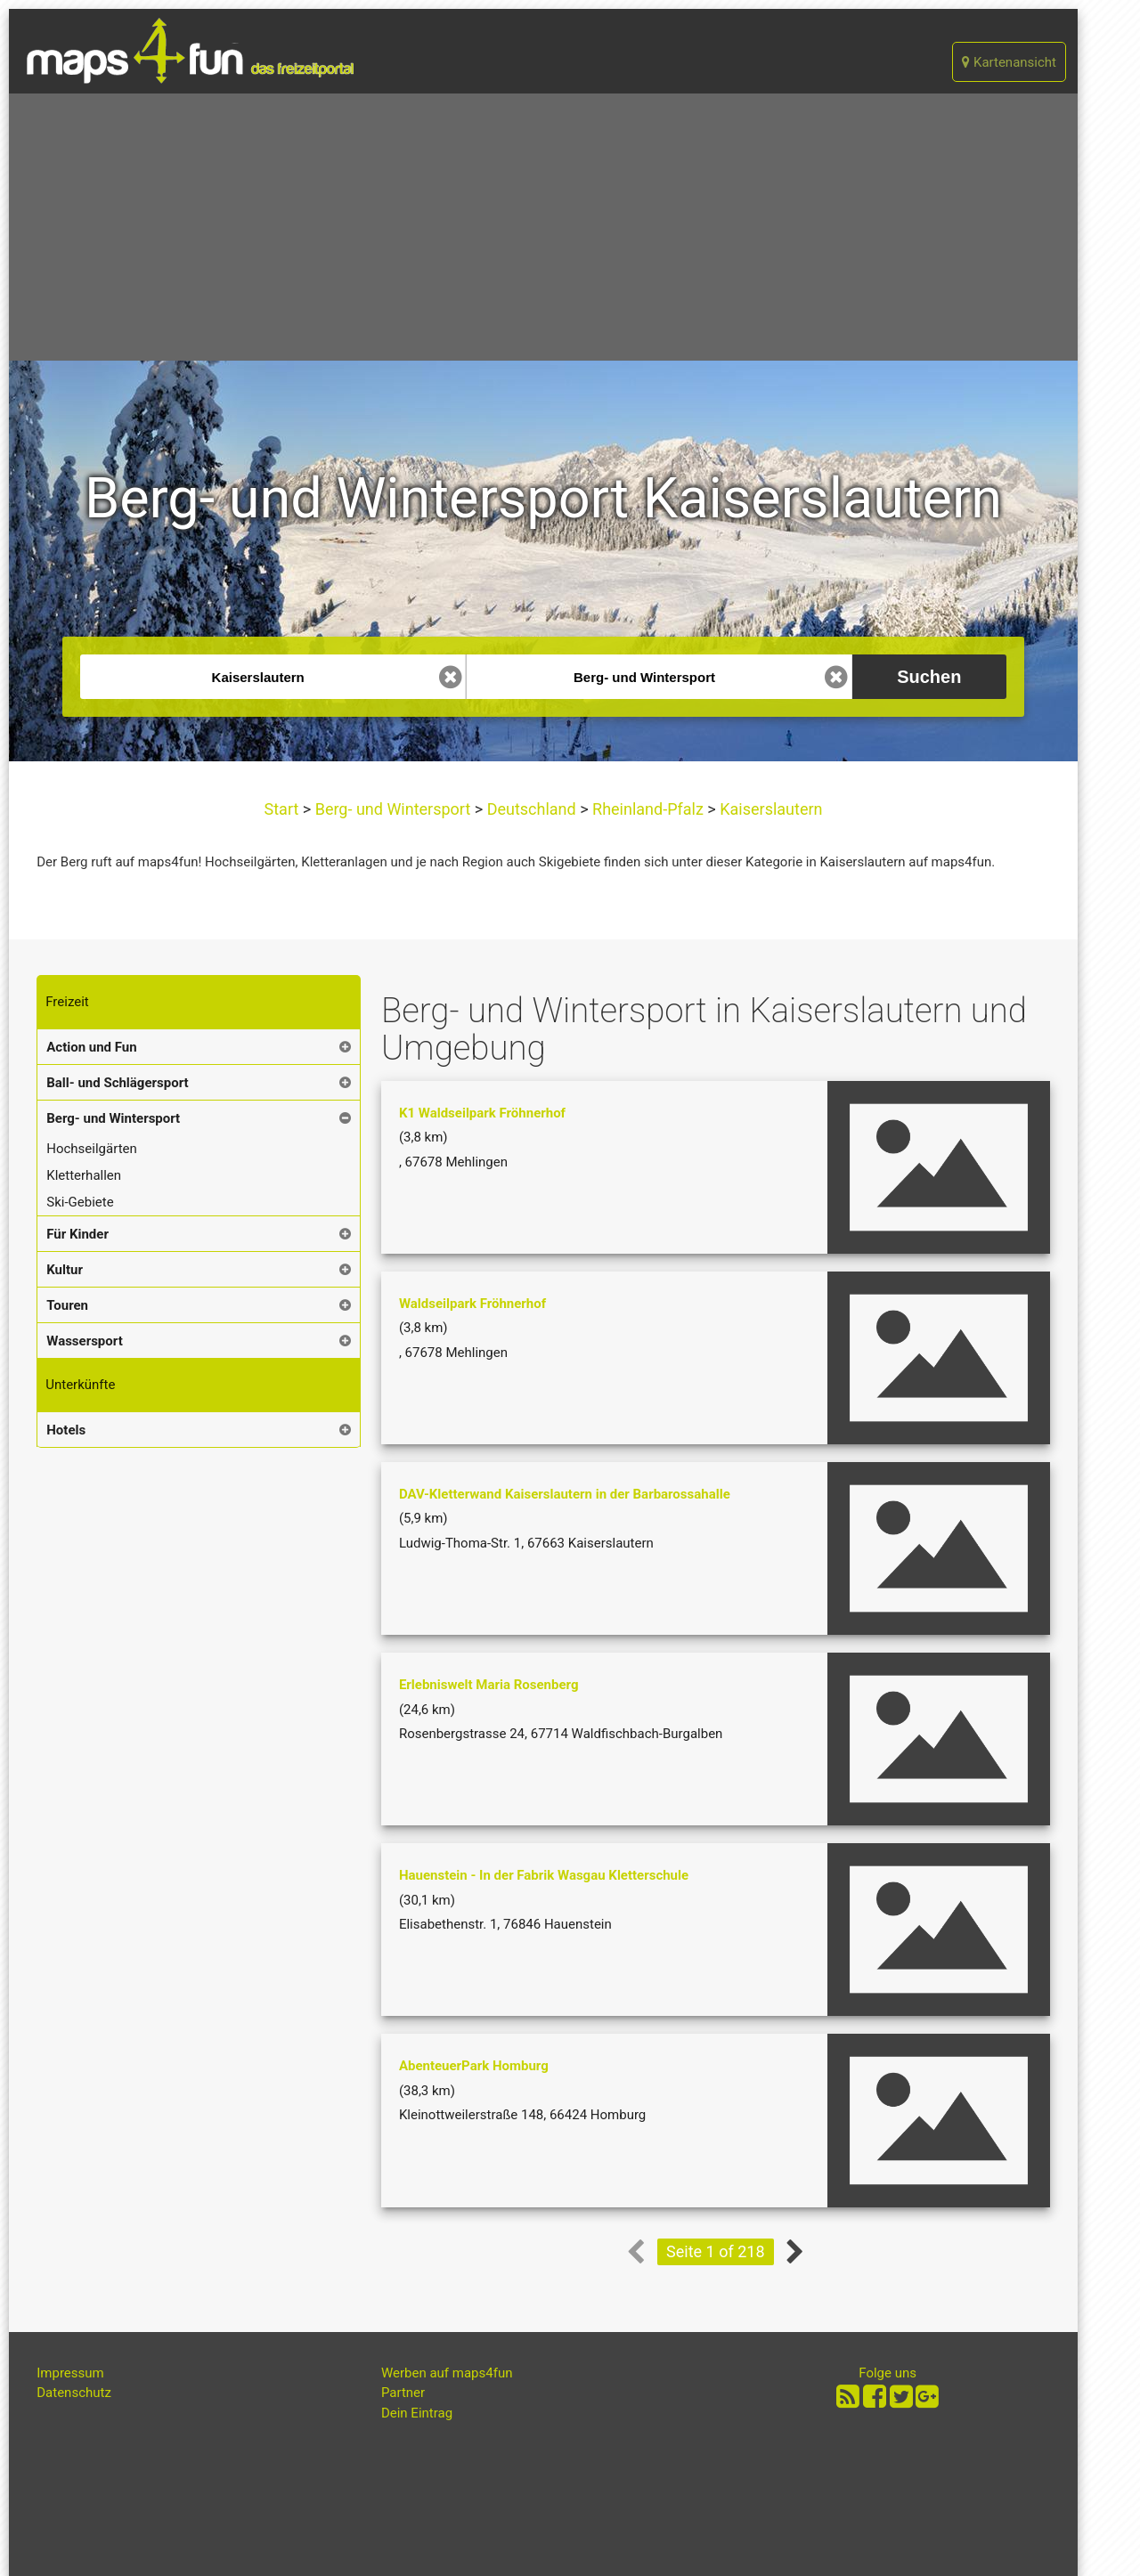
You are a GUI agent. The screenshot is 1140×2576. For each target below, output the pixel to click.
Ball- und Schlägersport (117, 1083)
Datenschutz (74, 2393)
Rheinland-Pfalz (648, 809)
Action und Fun (91, 1047)
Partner (403, 2393)
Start (284, 809)
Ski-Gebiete (79, 1202)
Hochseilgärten (91, 1149)
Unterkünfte (80, 1385)
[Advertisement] (543, 227)
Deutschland (531, 809)
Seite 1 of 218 (715, 2251)
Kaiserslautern (769, 809)
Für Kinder (77, 1234)
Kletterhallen (83, 1175)
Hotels (66, 1430)
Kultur (64, 1270)
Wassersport (84, 1341)
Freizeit (66, 1002)
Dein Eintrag (416, 2413)
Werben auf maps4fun (447, 2373)
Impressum (70, 2373)
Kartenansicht (1009, 62)
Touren (67, 1305)
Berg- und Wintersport (393, 809)
